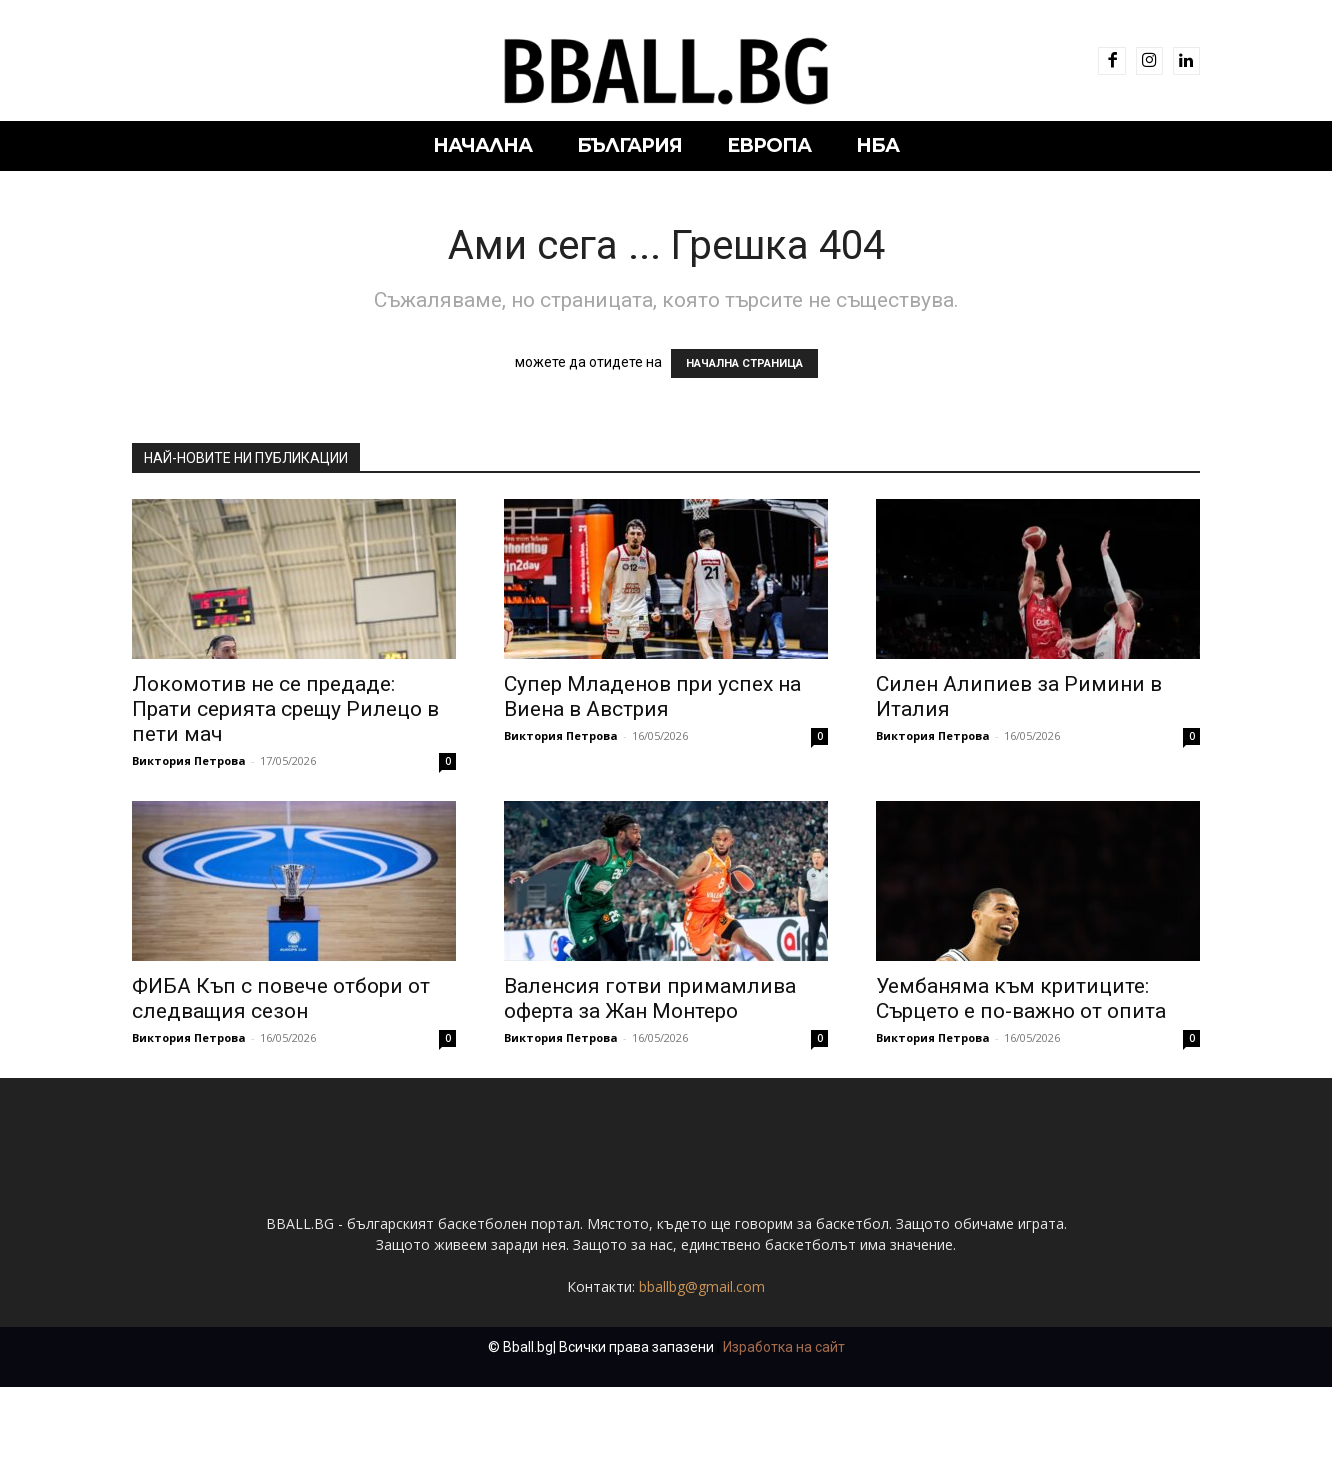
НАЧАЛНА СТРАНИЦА (744, 363)
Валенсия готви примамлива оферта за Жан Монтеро (650, 998)
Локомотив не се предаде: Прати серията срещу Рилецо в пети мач (285, 709)
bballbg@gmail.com (702, 1363)
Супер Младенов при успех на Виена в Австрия (652, 696)
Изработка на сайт (784, 1424)
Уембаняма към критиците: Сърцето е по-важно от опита (1021, 998)
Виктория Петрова (189, 760)
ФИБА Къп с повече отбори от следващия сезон (281, 998)
